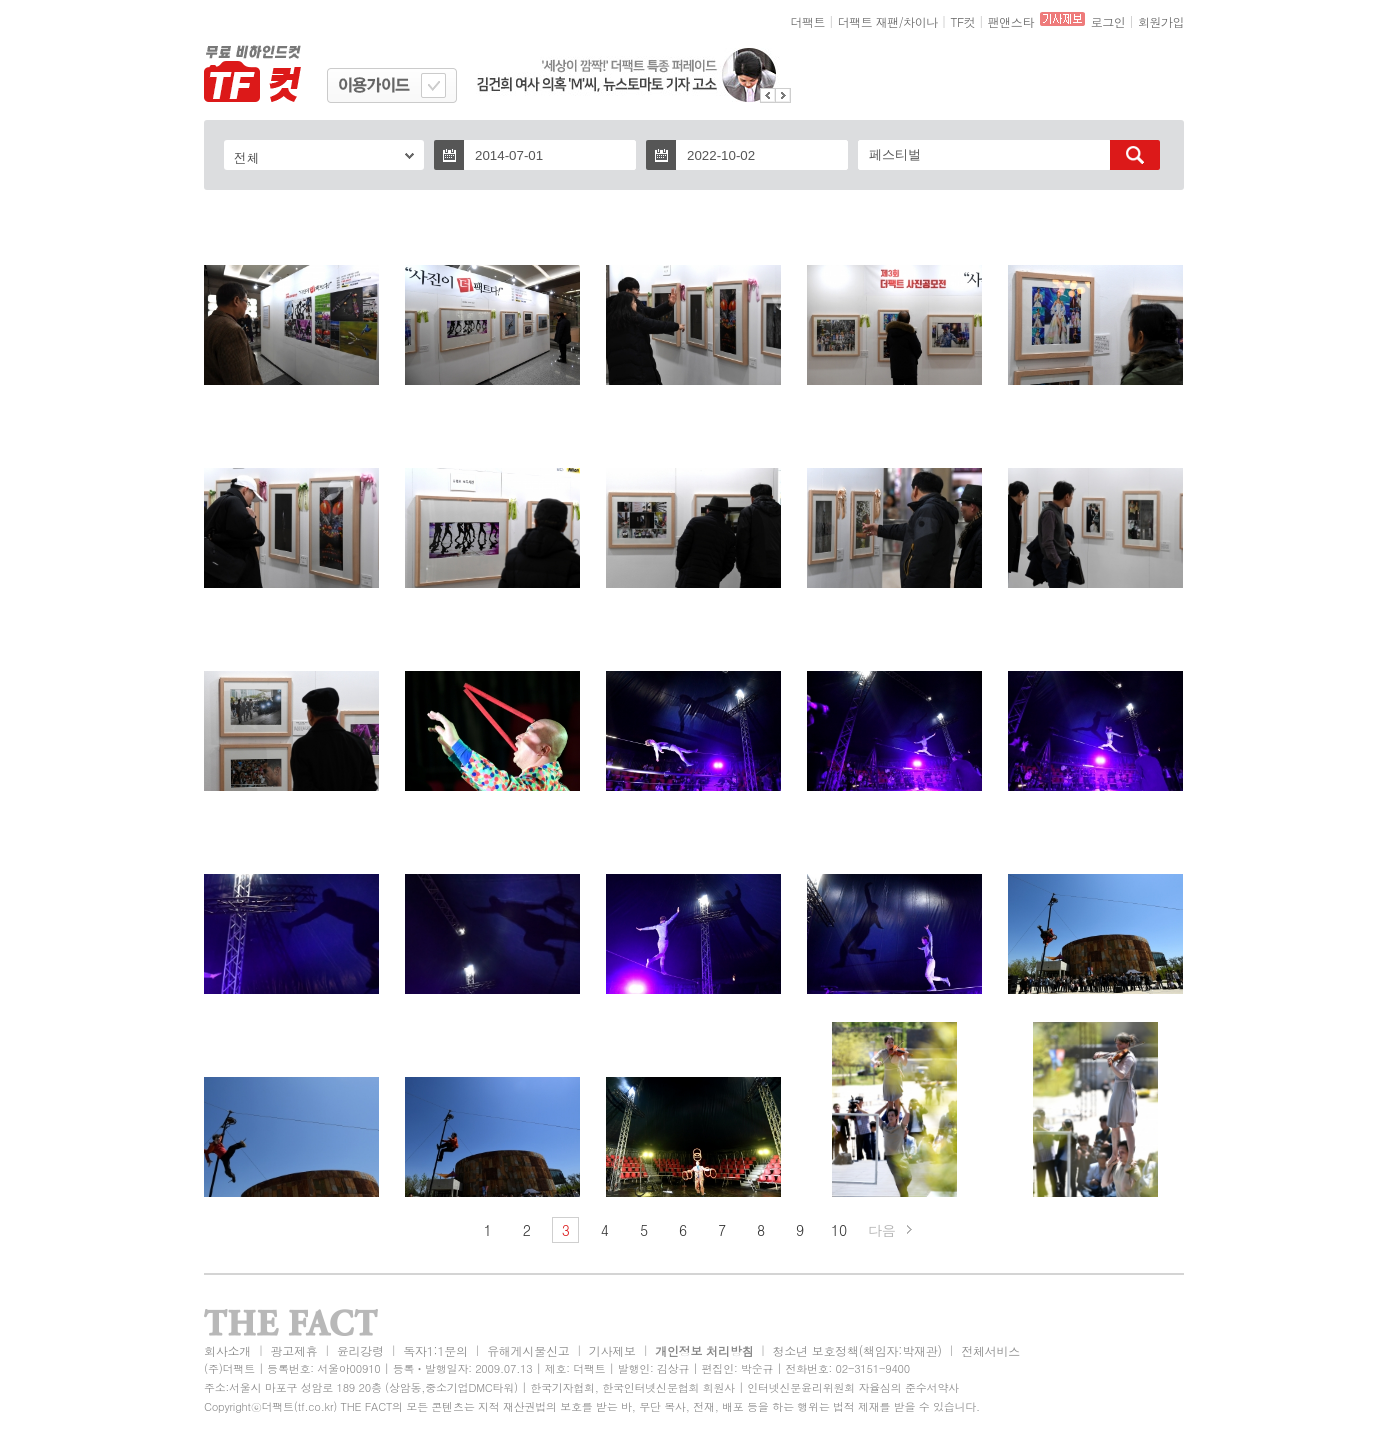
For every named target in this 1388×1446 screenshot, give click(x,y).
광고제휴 (293, 1350)
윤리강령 (360, 1350)
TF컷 (962, 21)
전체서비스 (990, 1350)
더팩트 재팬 (868, 21)
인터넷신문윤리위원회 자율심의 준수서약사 (853, 1387)
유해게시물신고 (528, 1350)
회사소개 (227, 1350)
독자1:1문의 (435, 1350)
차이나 (920, 21)
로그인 (1108, 21)
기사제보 (612, 1350)
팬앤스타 (1011, 21)
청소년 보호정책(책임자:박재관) (857, 1350)
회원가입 (1161, 21)
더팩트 (808, 21)
